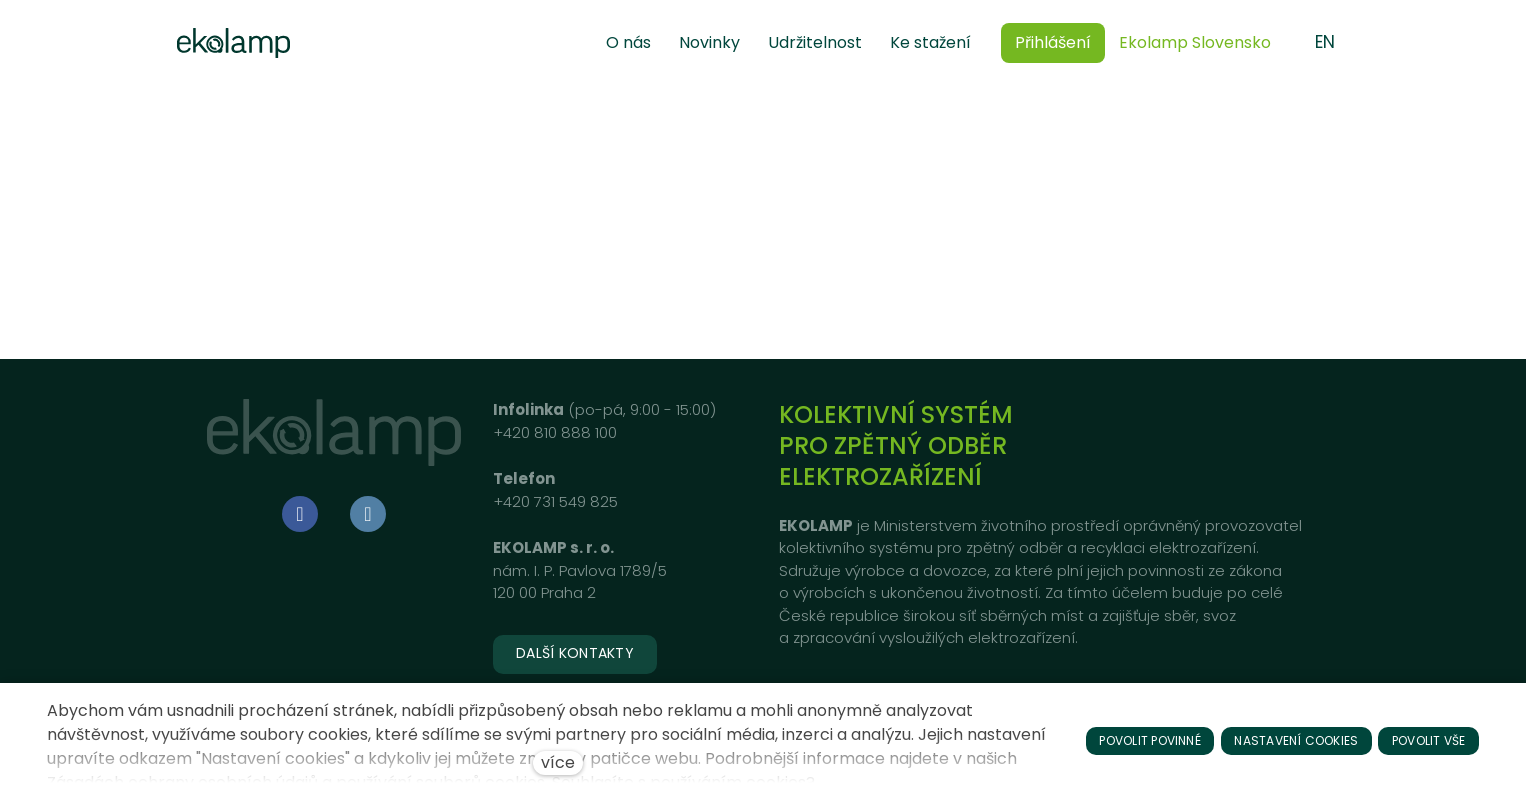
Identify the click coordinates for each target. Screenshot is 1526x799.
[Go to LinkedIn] (368, 514)
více (558, 762)
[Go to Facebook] (300, 514)
